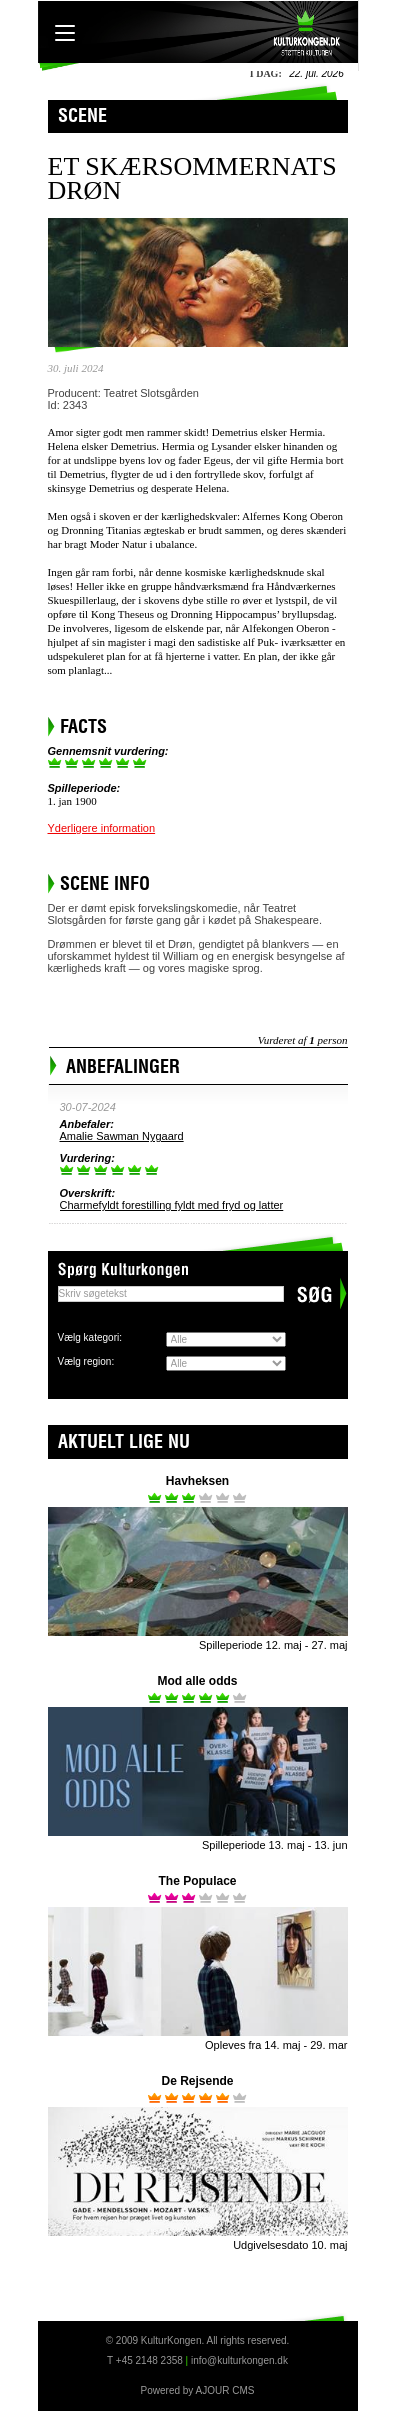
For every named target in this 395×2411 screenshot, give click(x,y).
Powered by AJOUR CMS (198, 2390)
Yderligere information (102, 828)
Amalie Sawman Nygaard (122, 1136)
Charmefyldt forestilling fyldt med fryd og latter (172, 1205)
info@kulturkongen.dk (239, 2360)
